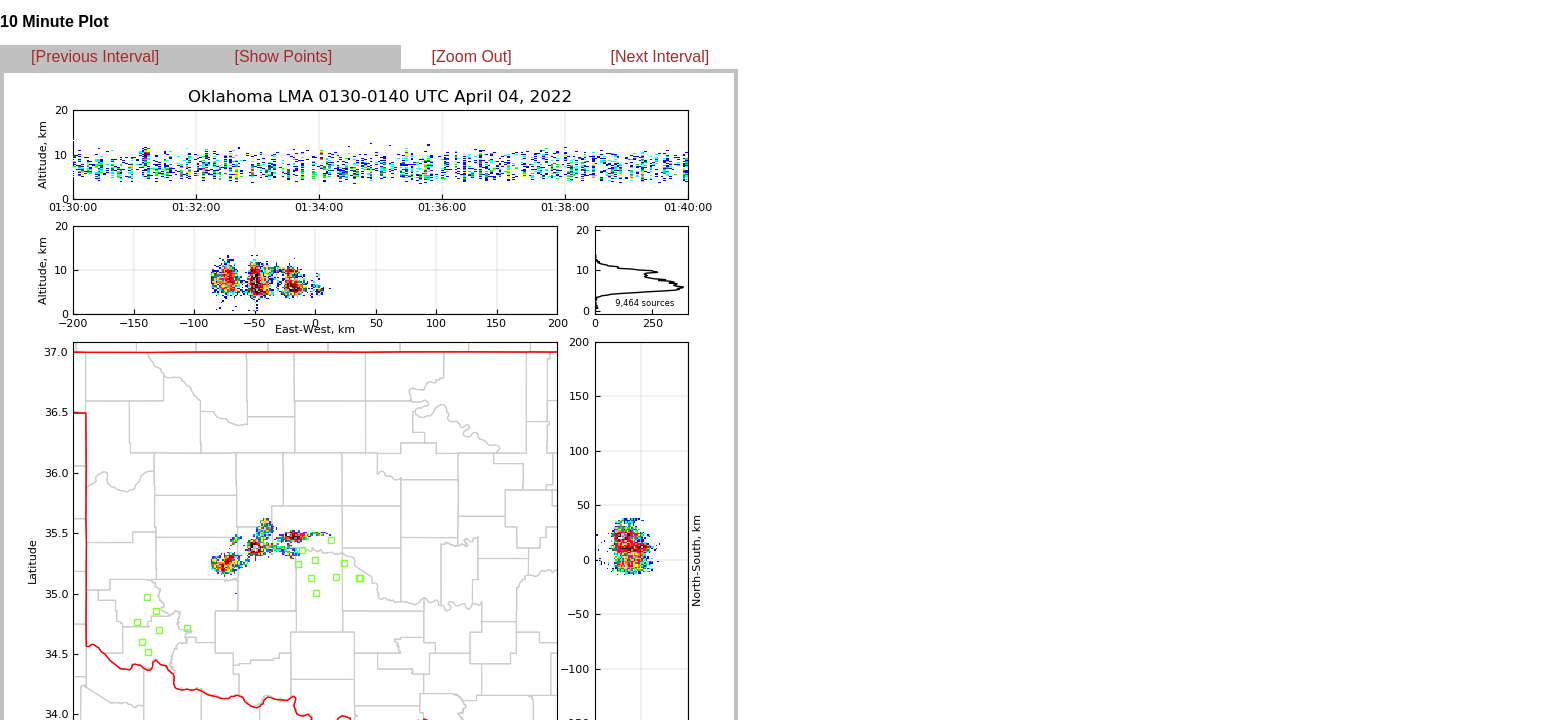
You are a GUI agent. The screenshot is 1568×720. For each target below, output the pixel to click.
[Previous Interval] (95, 56)
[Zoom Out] (472, 56)
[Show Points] (283, 56)
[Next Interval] (660, 56)
